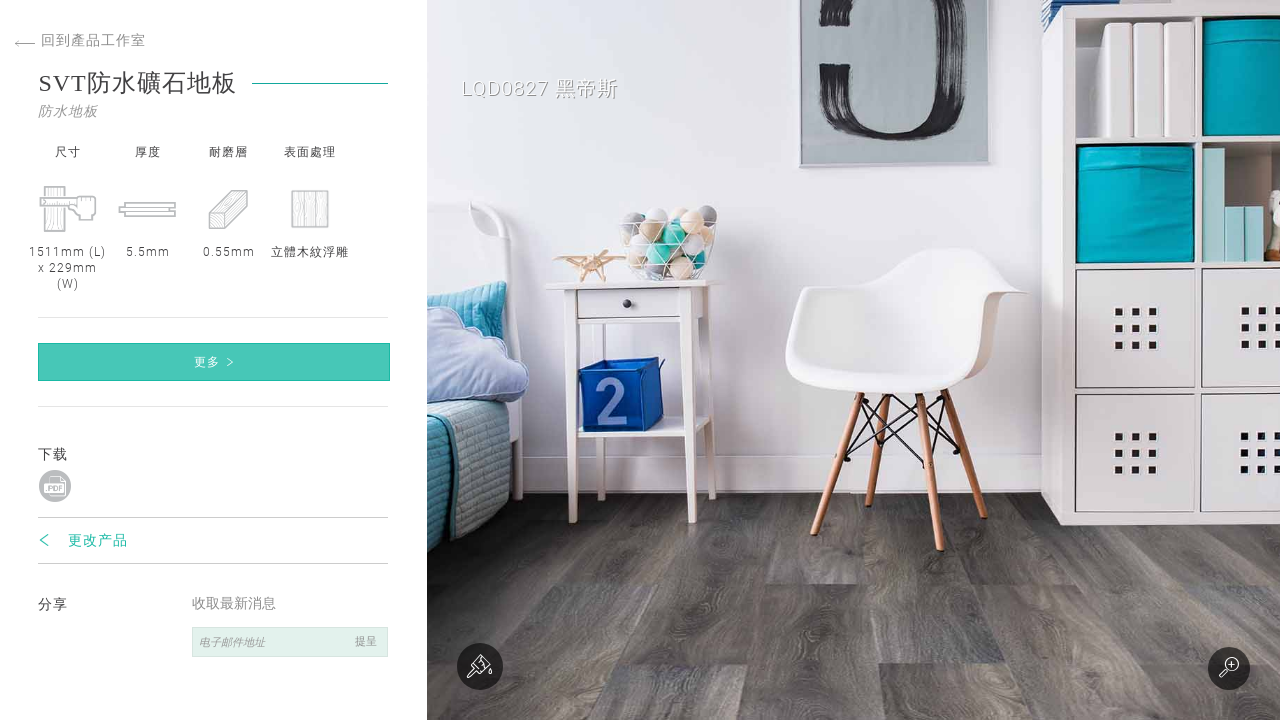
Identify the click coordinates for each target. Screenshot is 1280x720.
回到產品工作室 (80, 40)
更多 (207, 362)
